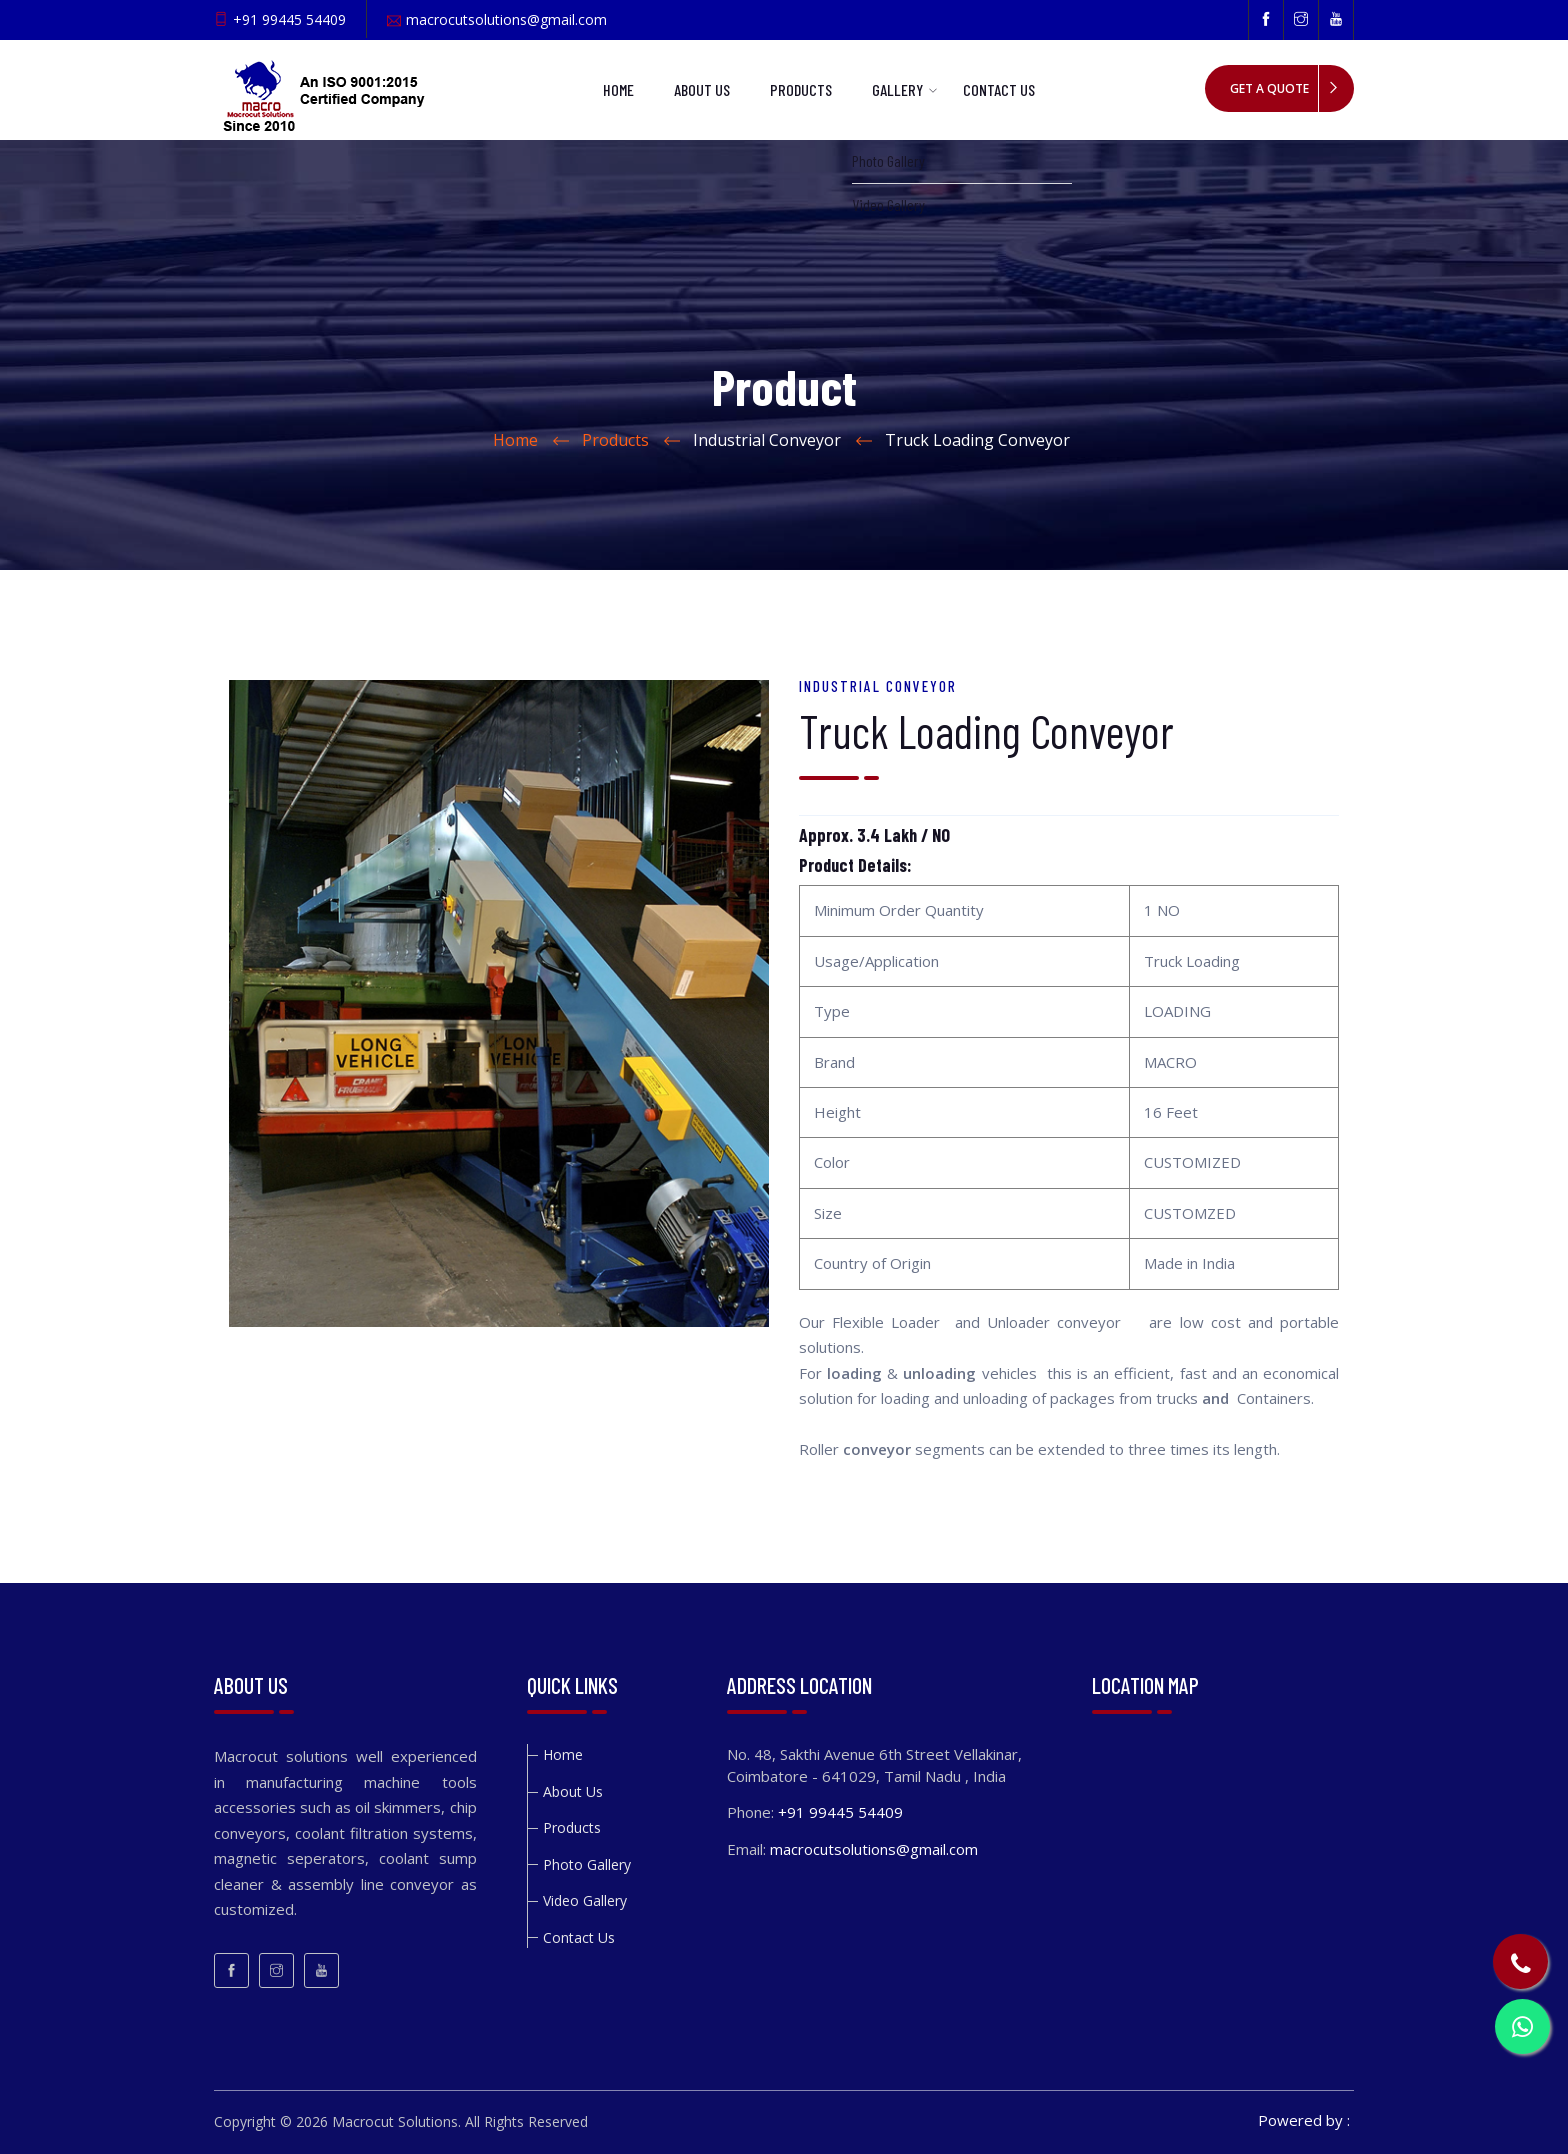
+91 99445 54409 (289, 19)
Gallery (897, 89)
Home (618, 89)
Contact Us (999, 89)
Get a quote (1269, 88)
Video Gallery (585, 1900)
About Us (702, 89)
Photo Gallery (587, 1864)
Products (801, 89)
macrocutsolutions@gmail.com (506, 19)
